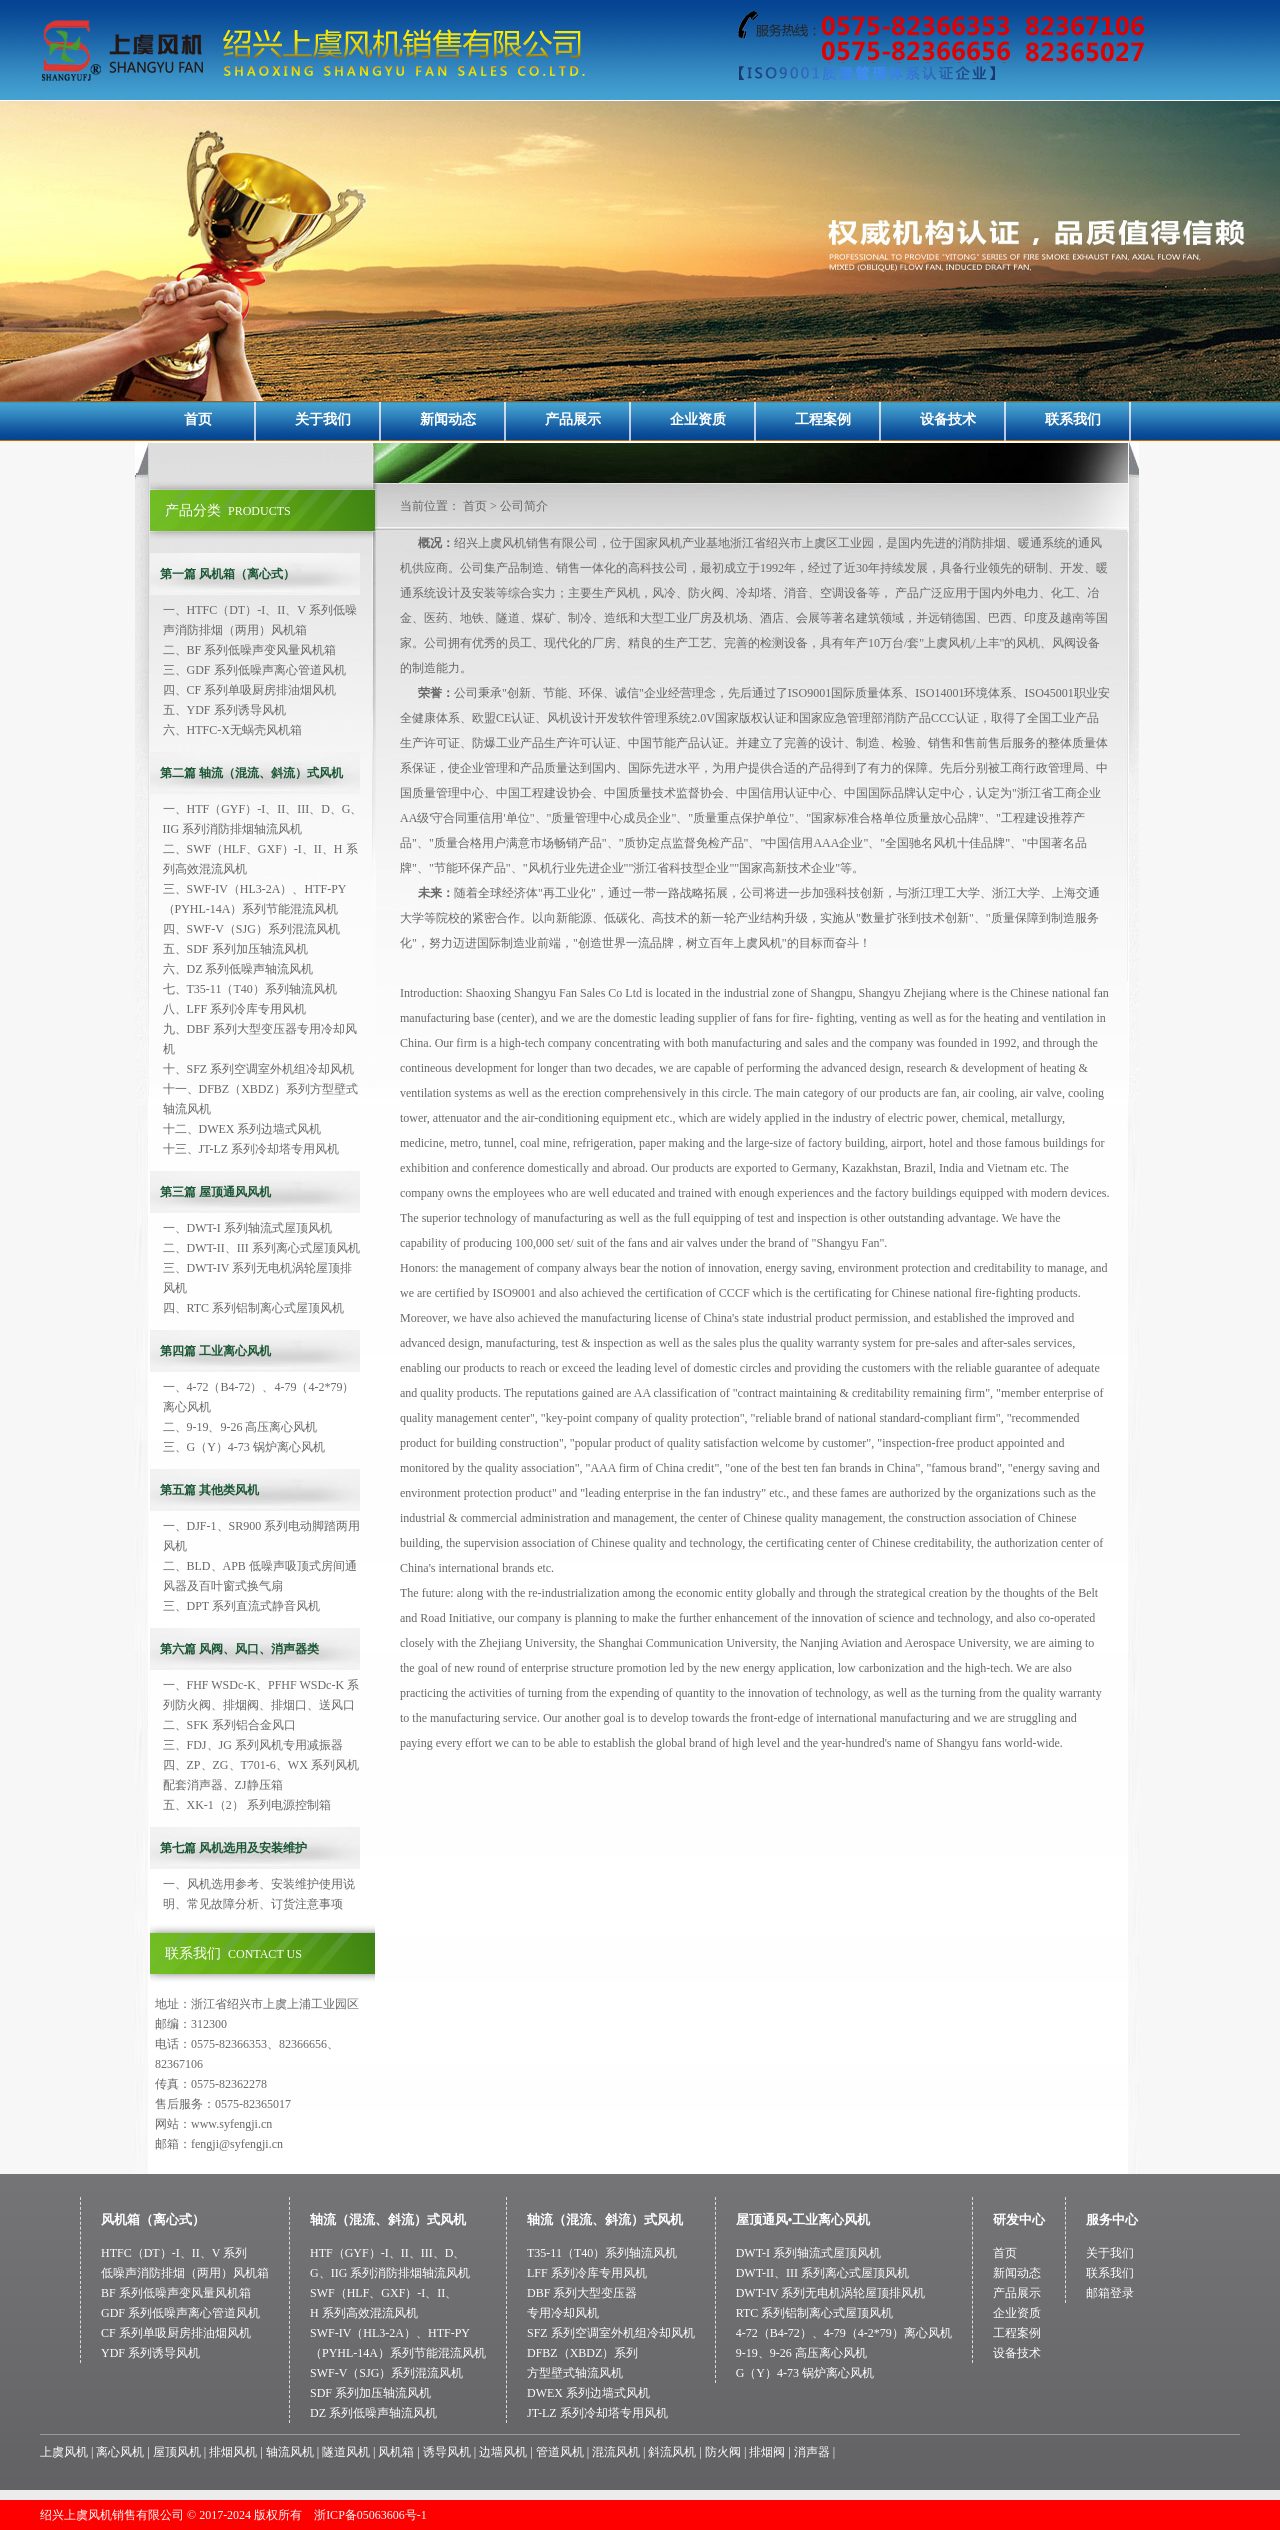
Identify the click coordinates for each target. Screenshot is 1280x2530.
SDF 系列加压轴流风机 (370, 2393)
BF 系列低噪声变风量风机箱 (176, 2293)
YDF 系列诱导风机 (150, 2353)
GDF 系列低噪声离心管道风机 (180, 2313)
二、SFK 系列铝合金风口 (229, 1725)
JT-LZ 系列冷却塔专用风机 (597, 2413)
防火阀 (723, 2452)
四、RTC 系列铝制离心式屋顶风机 (254, 1308)
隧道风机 (346, 2452)
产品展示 (573, 419)
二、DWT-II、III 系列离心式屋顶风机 (261, 1248)
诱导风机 (447, 2452)
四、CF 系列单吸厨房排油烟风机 (250, 690)
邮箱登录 (1110, 2293)
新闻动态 (448, 419)
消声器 (812, 2452)
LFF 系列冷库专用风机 (587, 2273)
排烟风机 (233, 2452)
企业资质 (698, 419)
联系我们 (1073, 419)
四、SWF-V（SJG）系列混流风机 (251, 929)
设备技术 (948, 419)
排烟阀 (767, 2452)
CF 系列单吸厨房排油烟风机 (176, 2333)
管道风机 (560, 2452)
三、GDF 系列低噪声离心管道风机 (254, 670)
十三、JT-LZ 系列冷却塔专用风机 (251, 1149)
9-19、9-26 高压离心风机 (801, 2353)
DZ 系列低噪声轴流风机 (373, 2413)
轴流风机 (290, 2452)
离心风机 (120, 2452)
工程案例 (823, 419)
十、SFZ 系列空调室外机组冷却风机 (259, 1069)
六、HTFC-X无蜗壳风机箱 (232, 730)
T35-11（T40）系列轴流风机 (602, 2253)
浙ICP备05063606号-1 (370, 2515)
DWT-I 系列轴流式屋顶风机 (808, 2253)
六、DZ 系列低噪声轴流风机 (238, 969)
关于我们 (323, 419)
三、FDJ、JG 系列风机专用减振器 (253, 1745)
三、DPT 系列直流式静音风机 (241, 1606)
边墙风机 (503, 2452)
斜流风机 (672, 2452)
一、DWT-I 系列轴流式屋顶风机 (247, 1228)
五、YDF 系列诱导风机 (224, 710)
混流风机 (616, 2452)
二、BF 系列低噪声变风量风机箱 (250, 650)
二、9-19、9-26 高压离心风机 (240, 1427)
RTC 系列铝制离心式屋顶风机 (815, 2313)
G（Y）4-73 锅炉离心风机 (805, 2373)
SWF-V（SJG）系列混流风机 (386, 2373)
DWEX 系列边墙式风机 (588, 2393)
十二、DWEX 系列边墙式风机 (242, 1129)
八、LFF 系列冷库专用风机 (235, 1009)
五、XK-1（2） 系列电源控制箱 (247, 1805)
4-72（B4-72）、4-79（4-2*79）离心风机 (844, 2333)
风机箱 (396, 2452)
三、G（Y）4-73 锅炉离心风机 (244, 1447)
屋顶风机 (177, 2452)
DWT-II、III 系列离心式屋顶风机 (822, 2273)
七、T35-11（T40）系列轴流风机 (250, 989)
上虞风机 (64, 2452)
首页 (198, 419)
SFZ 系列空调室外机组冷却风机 (611, 2333)
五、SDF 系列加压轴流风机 (235, 949)
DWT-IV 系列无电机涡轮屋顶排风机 (831, 2293)
